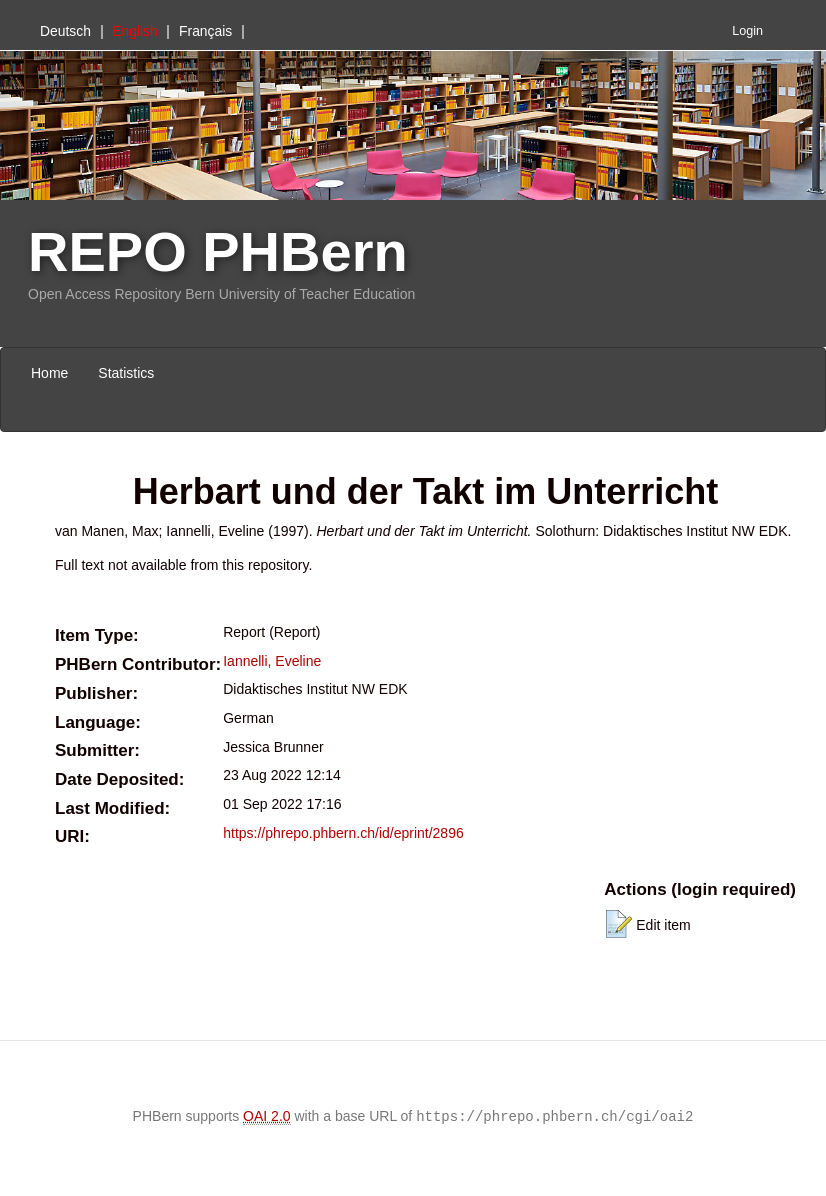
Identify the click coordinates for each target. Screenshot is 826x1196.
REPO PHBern (218, 251)
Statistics (126, 373)
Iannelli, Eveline (272, 661)
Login (747, 31)
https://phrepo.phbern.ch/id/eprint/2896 (343, 833)
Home (49, 373)
